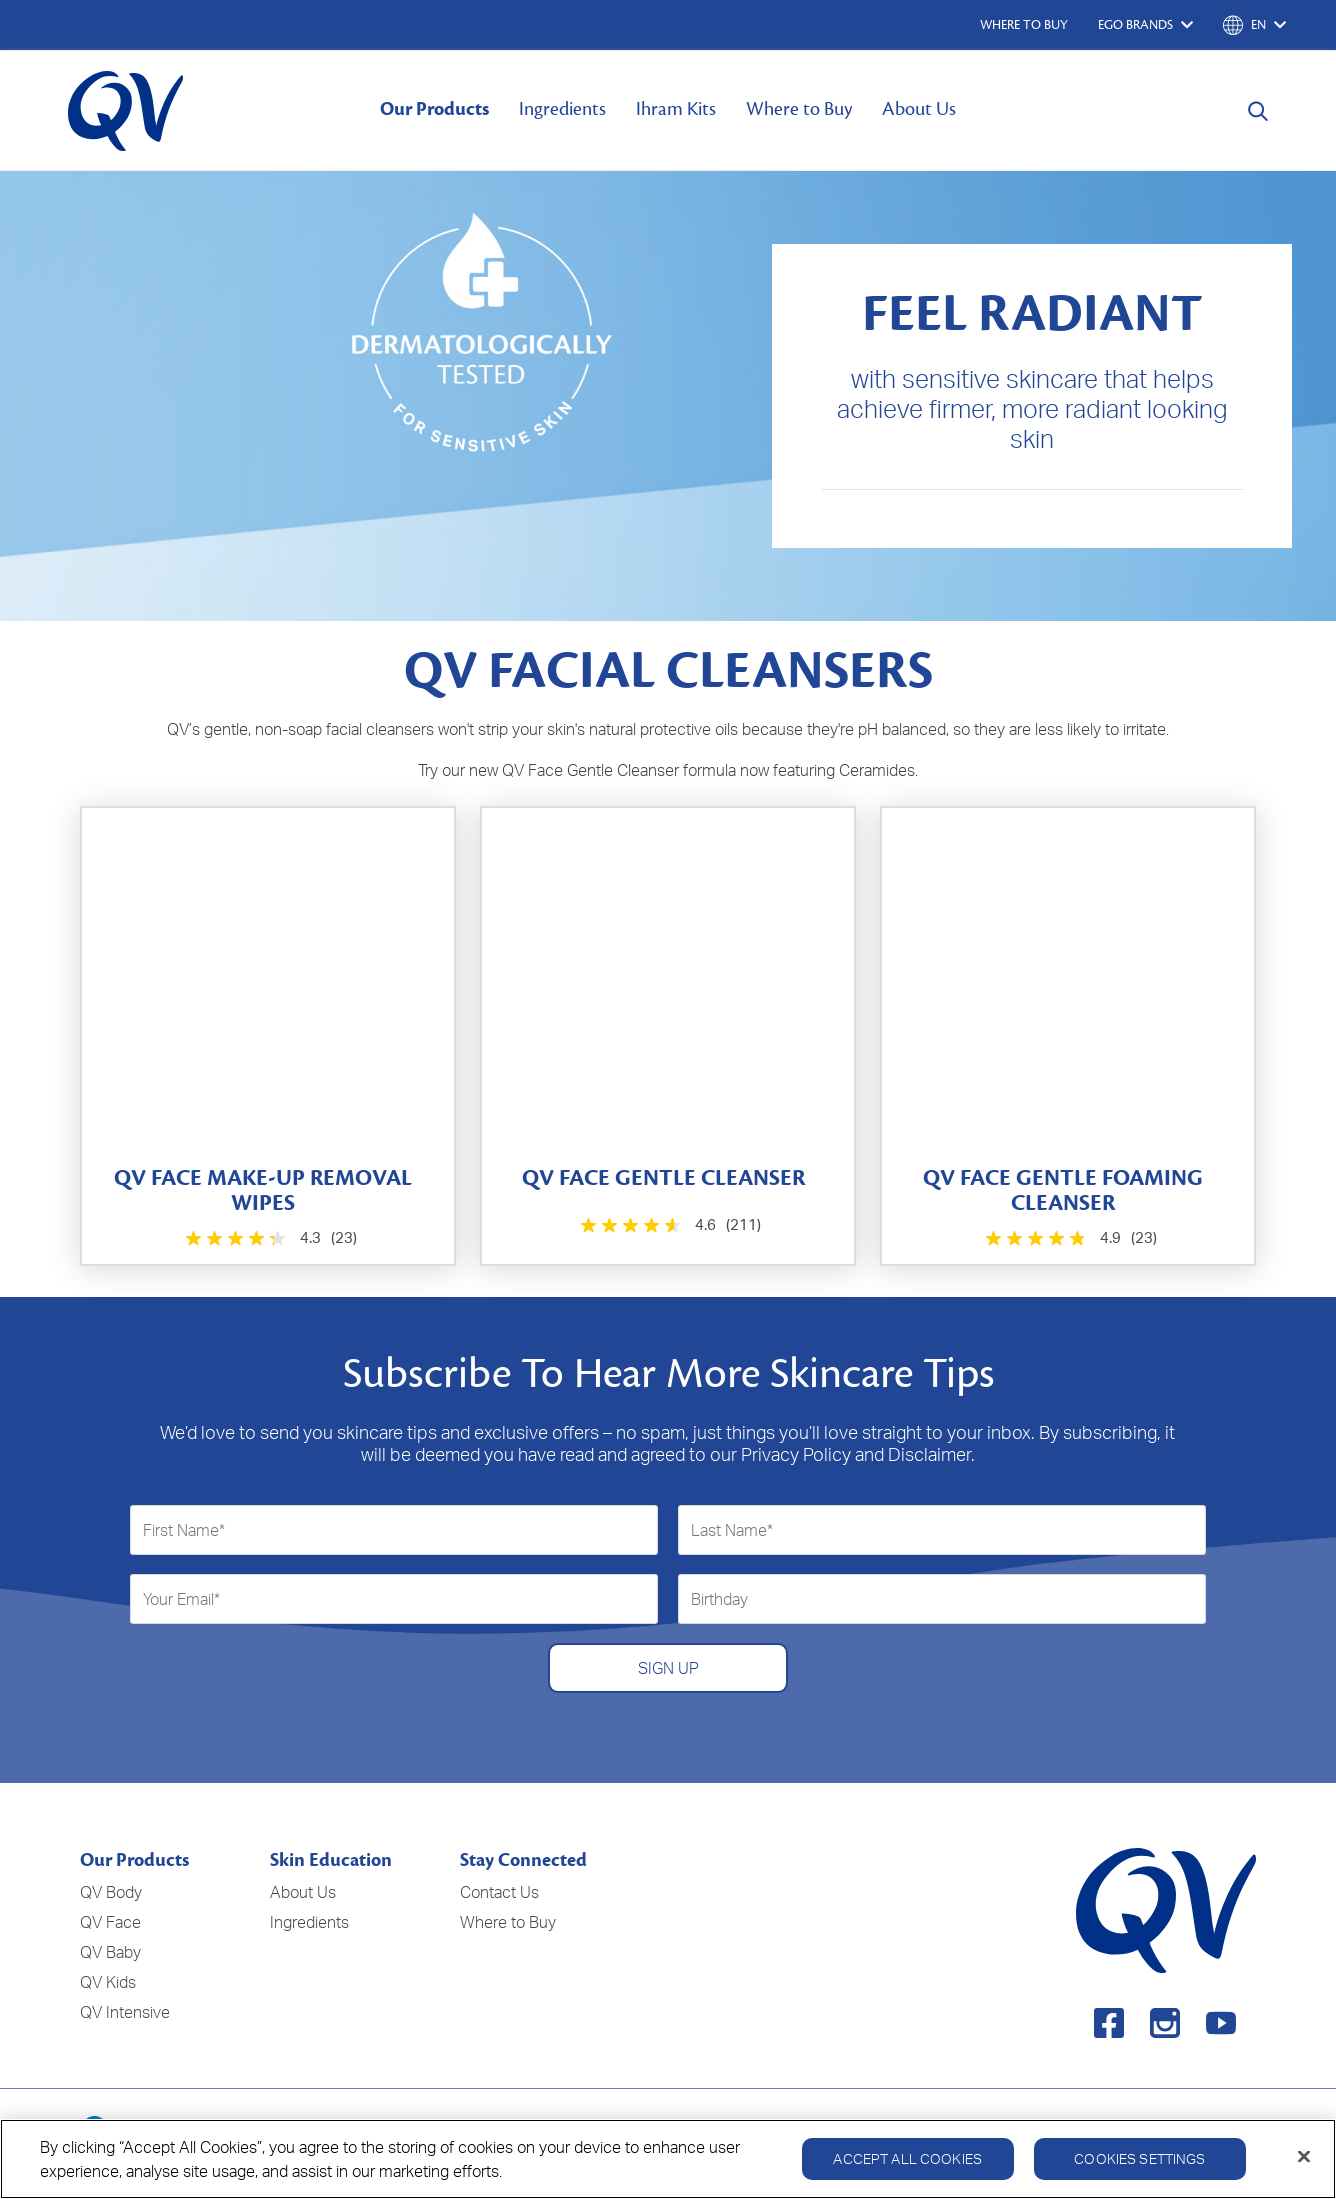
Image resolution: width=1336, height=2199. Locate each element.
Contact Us (499, 1892)
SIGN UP (668, 1668)
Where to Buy (799, 109)
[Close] (1304, 2166)
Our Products (434, 109)
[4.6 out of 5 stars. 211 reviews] (668, 1225)
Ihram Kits (676, 109)
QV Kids (108, 1982)
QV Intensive (125, 2012)
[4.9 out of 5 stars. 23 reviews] (1068, 1238)
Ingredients (562, 109)
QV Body (111, 1892)
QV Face (110, 1922)
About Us (919, 109)
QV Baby (110, 1952)
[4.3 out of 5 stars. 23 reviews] (268, 1238)
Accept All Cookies (907, 2167)
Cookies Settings (1139, 2167)
